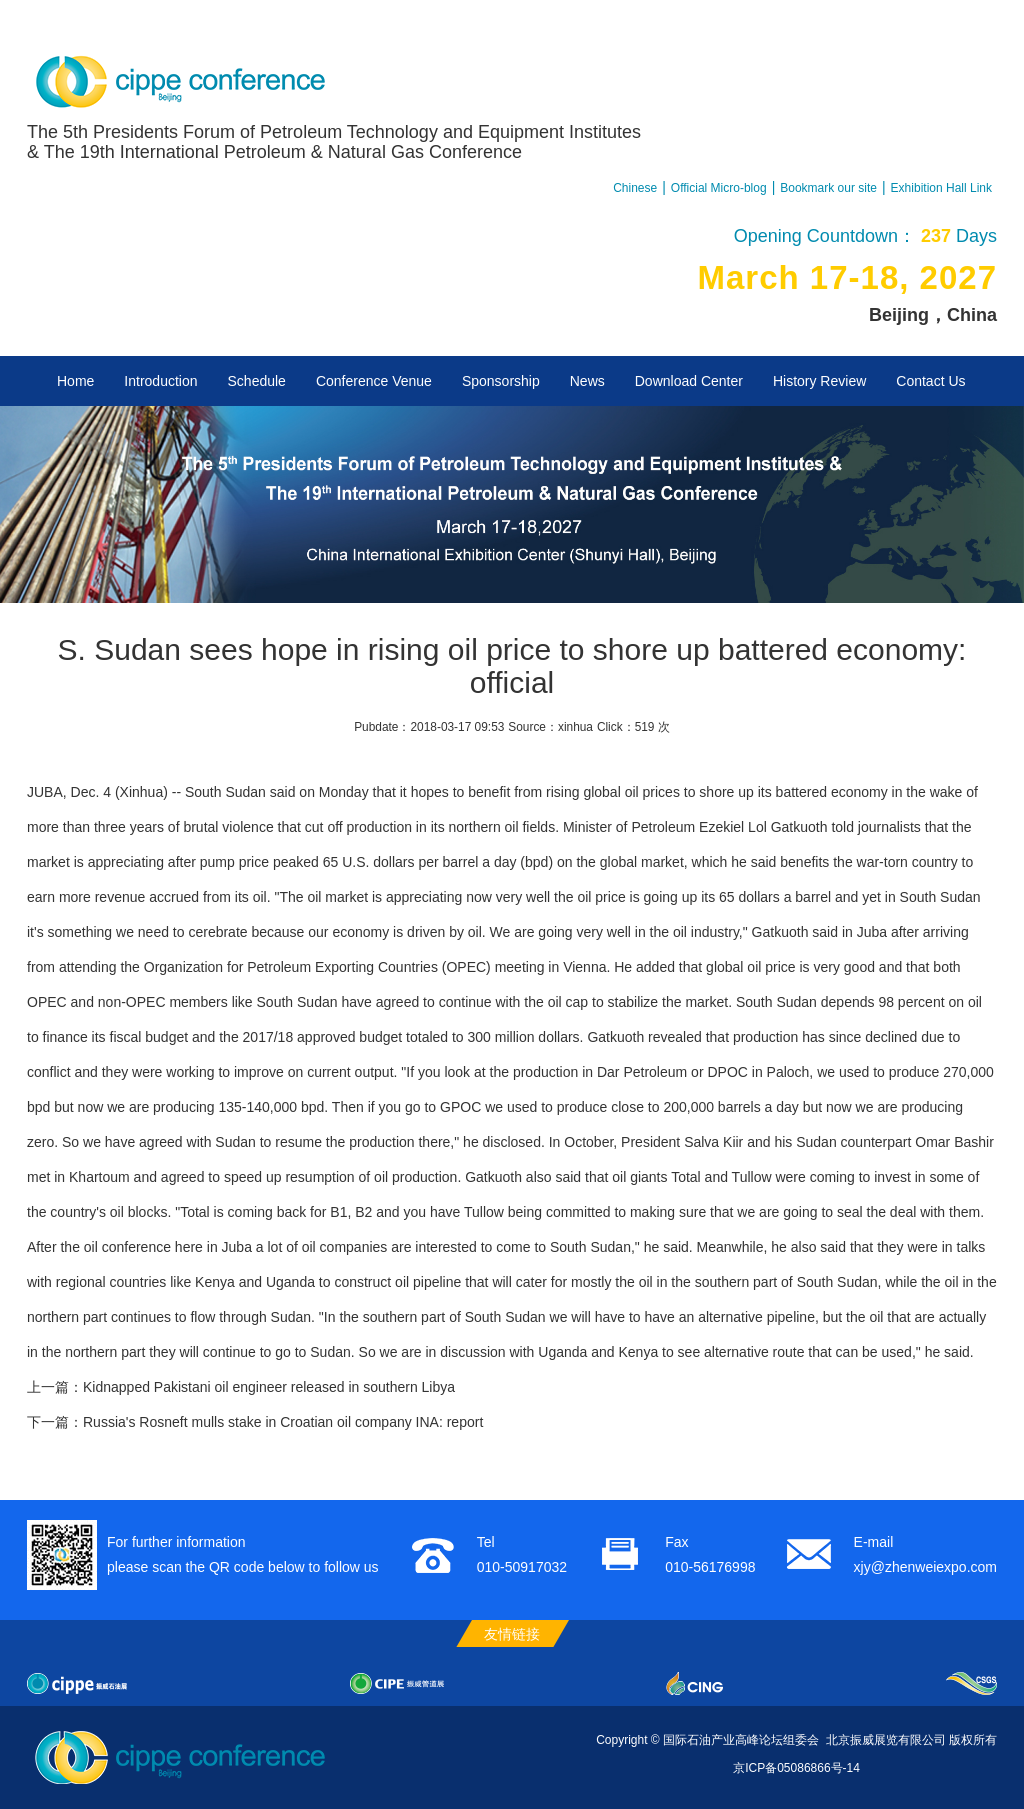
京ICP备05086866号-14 (796, 1768)
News (587, 381)
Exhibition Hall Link (941, 188)
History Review (819, 381)
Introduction (160, 381)
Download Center (689, 381)
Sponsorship (501, 381)
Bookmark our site (828, 188)
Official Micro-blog (719, 188)
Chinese (635, 188)
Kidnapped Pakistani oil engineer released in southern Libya (269, 1387)
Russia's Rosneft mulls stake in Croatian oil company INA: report (283, 1422)
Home (75, 381)
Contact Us (930, 381)
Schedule (257, 381)
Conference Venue (374, 381)
